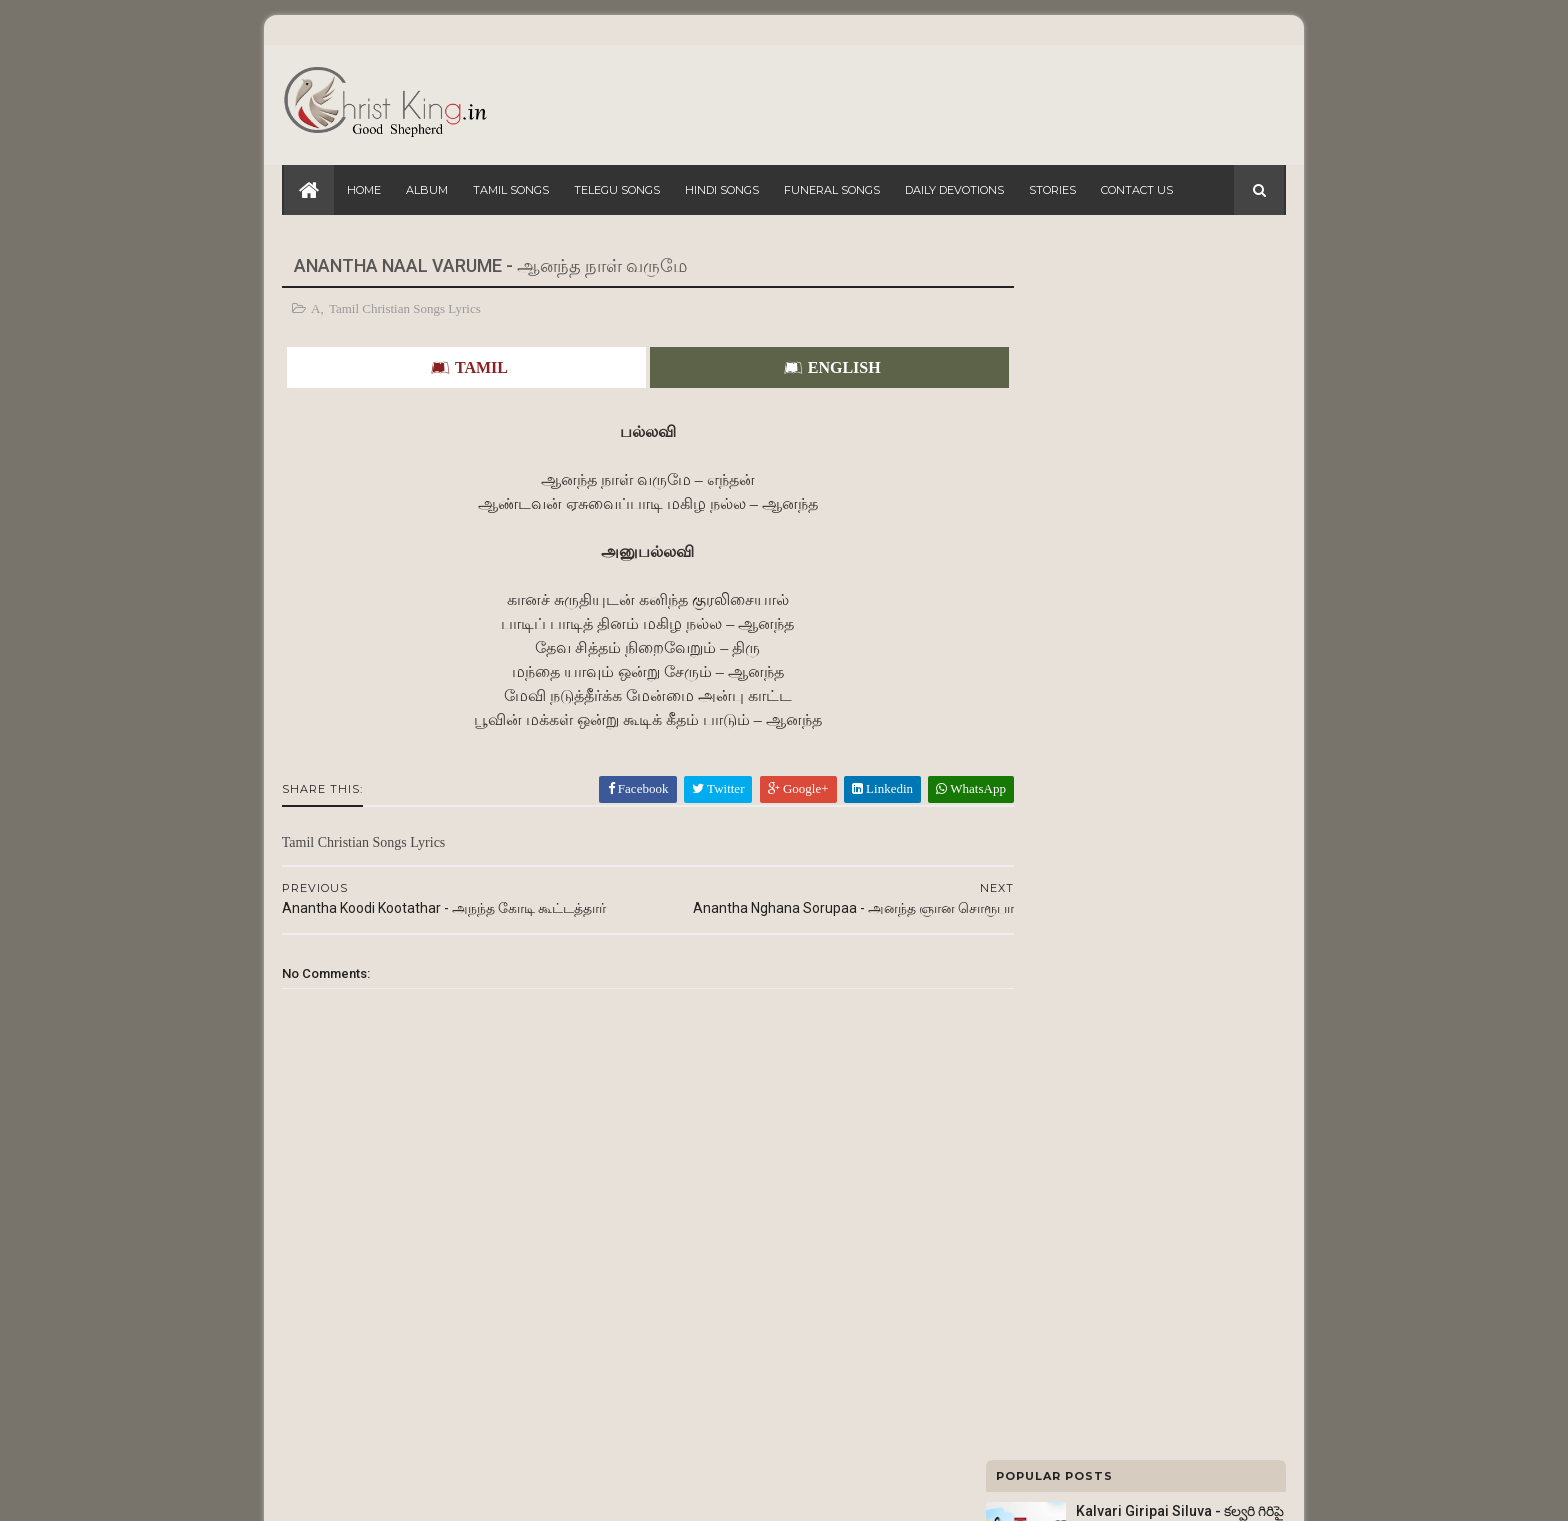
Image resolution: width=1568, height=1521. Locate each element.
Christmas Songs (1041, 1281)
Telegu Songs (617, 190)
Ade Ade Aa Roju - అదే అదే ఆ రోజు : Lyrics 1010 (1129, 897)
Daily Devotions (954, 190)
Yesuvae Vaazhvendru (1146, 735)
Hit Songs (1022, 1237)
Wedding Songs (1038, 1193)
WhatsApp (896, 788)
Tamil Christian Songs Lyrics (407, 308)
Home (364, 190)
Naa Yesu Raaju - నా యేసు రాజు (1171, 654)
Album (427, 190)
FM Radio (1022, 1061)
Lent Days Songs (1041, 1149)
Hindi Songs (722, 190)
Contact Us (1137, 190)
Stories (1052, 190)
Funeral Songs (832, 190)
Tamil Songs (511, 190)
